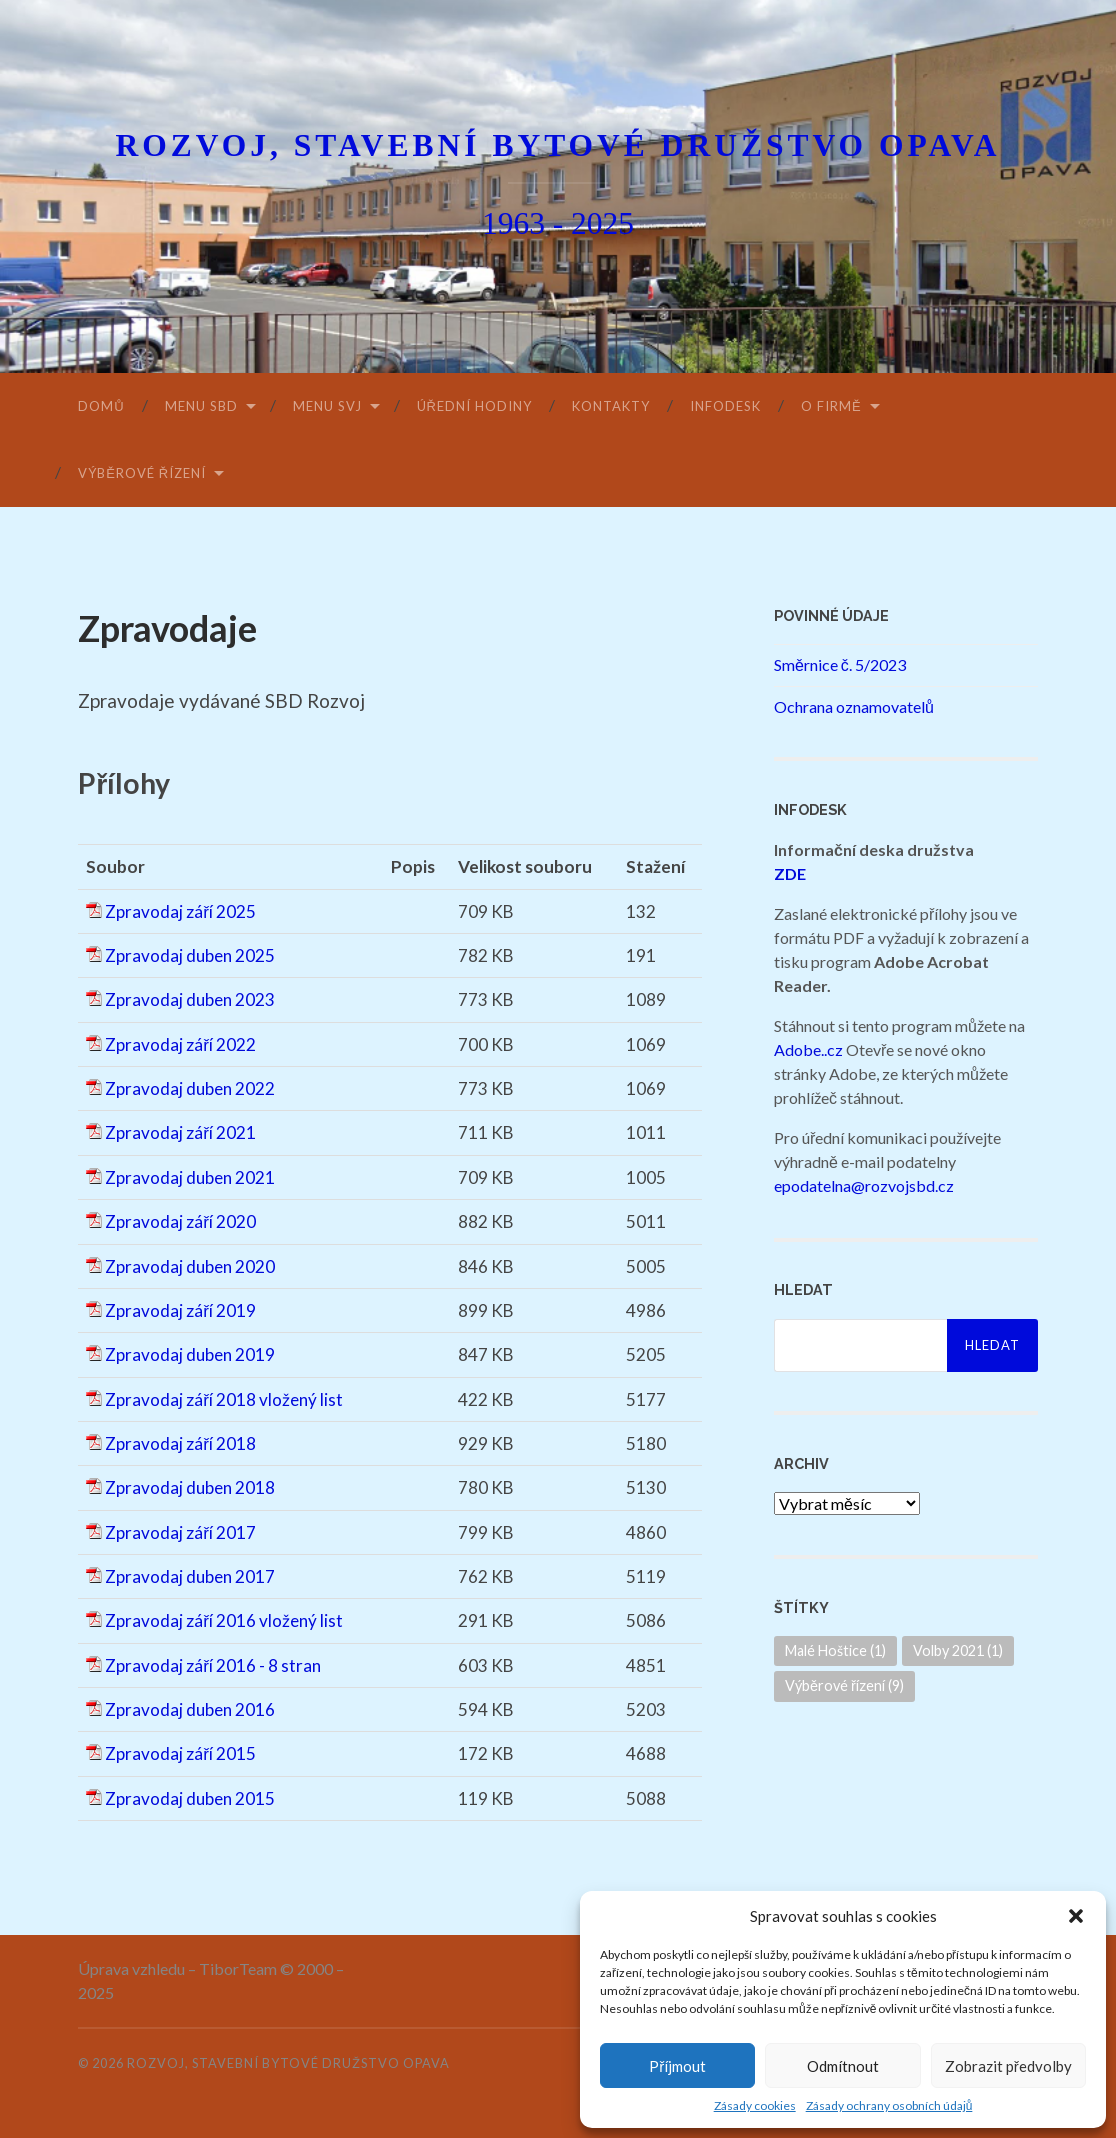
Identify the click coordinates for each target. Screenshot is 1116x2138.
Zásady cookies (755, 2105)
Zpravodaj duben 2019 (190, 1354)
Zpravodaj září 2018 (180, 1443)
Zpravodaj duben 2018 (190, 1487)
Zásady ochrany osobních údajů (889, 2105)
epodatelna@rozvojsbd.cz (864, 1185)
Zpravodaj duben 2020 (190, 1266)
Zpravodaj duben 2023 (190, 999)
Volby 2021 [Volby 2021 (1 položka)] (958, 1650)
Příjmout (677, 2066)
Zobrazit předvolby (1008, 2066)
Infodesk (725, 406)
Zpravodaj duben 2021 (190, 1177)
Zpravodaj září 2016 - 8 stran (213, 1665)
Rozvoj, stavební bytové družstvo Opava (557, 145)
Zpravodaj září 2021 (180, 1132)
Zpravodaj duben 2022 (190, 1088)
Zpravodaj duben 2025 (190, 955)
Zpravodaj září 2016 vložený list (224, 1620)
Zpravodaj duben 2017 (190, 1576)
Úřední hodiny (474, 406)
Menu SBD (201, 406)
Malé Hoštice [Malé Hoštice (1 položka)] (835, 1650)
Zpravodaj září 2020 (180, 1221)
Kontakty (611, 406)
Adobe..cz (808, 1049)
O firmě (831, 406)
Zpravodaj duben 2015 (190, 1798)
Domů (101, 406)
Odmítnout (843, 2066)
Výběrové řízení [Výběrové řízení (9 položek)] (844, 1685)
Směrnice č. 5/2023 (840, 664)
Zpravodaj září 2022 (180, 1044)
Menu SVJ (327, 406)
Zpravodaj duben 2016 (190, 1709)
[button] (1076, 1916)
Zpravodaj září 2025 (180, 911)
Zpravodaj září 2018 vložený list (224, 1399)
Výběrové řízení (142, 473)
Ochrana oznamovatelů (854, 706)
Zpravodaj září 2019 (180, 1310)
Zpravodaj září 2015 (180, 1753)
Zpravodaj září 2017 (180, 1532)
